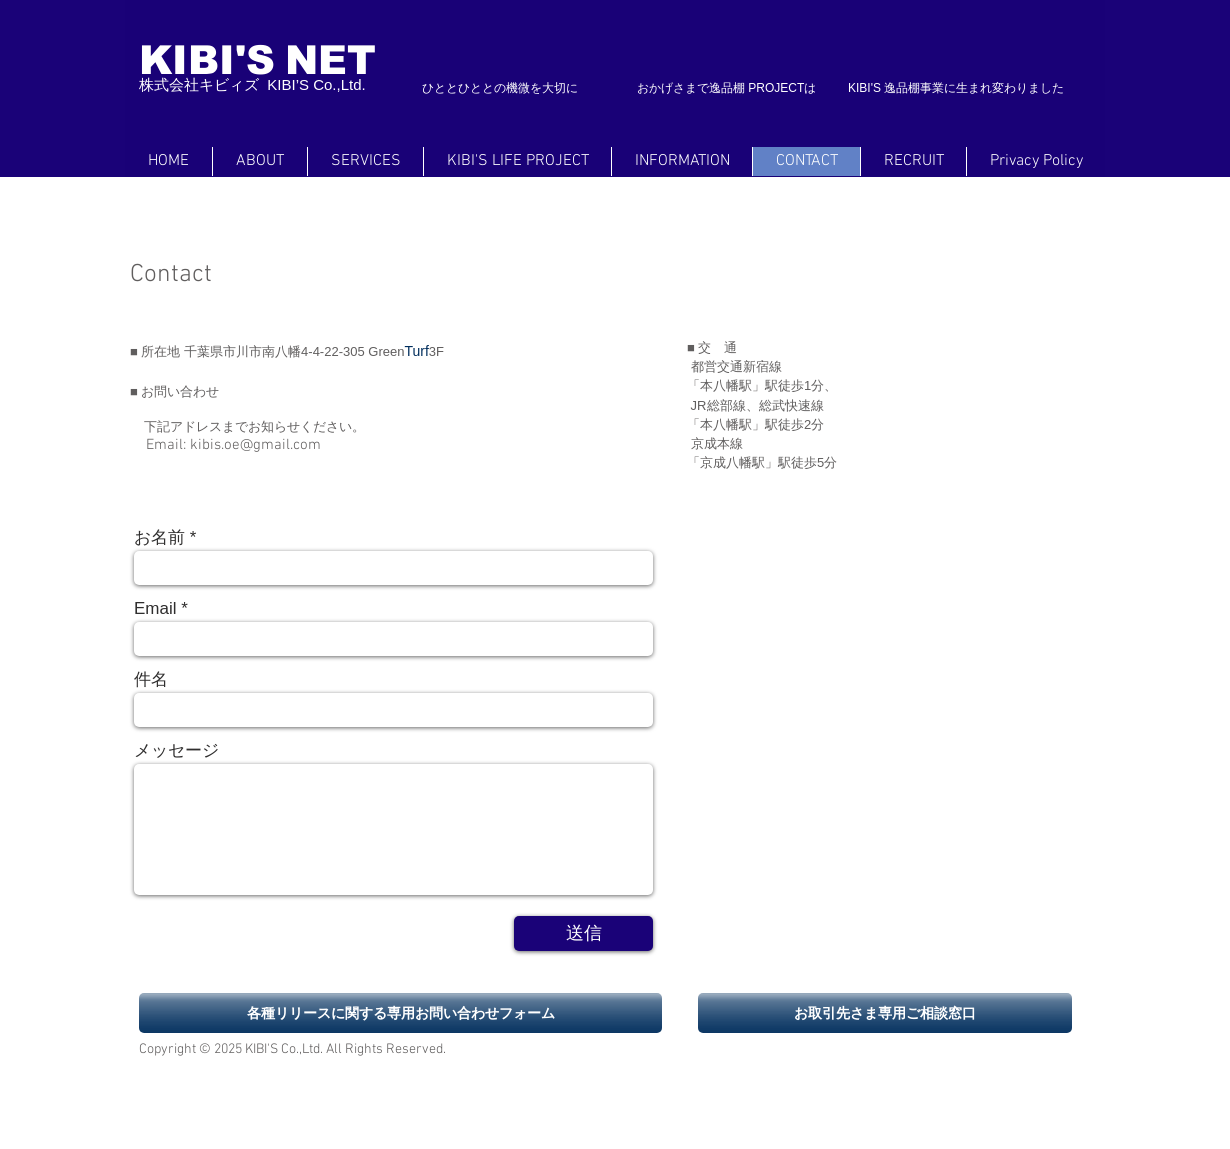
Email (155, 608)
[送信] (583, 933)
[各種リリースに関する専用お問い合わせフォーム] (400, 1013)
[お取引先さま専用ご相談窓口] (885, 1013)
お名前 (159, 537)
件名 (151, 679)
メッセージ (176, 750)
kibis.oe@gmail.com (255, 445)
